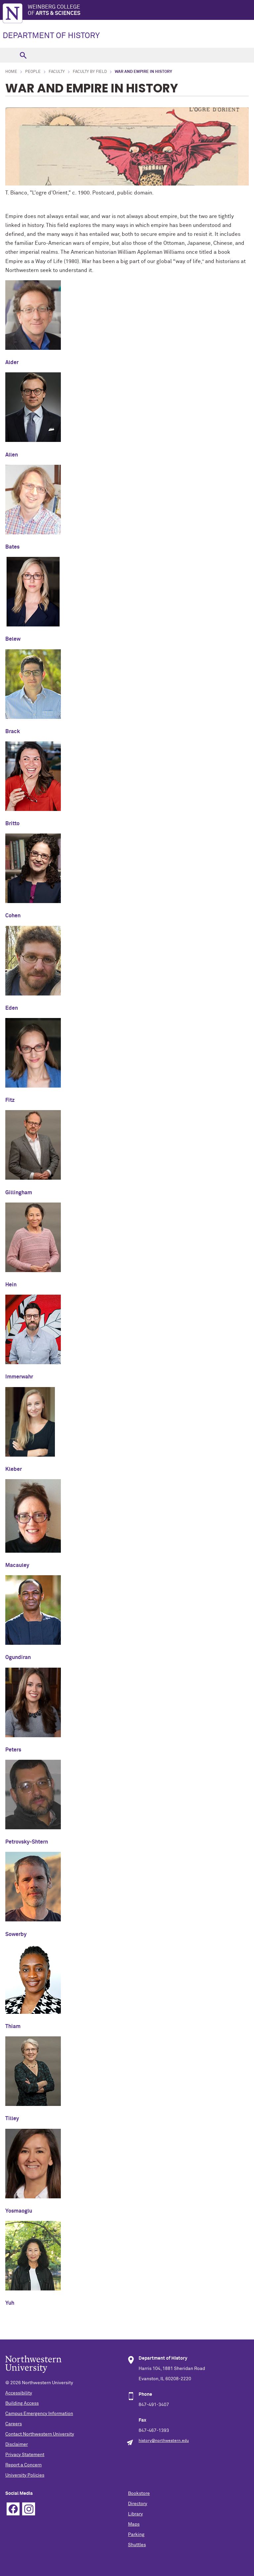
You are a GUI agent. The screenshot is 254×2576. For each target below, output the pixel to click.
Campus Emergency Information (39, 2413)
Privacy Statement (24, 2454)
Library (135, 2514)
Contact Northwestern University (39, 2434)
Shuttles (137, 2545)
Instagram (28, 2508)
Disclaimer (16, 2444)
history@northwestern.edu (164, 2441)
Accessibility (18, 2393)
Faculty (57, 72)
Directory (137, 2503)
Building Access (22, 2403)
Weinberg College (141, 10)
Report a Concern (23, 2465)
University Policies (24, 2475)
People (33, 72)
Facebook (13, 2508)
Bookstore (139, 2493)
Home (11, 72)
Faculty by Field (90, 72)
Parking (136, 2534)
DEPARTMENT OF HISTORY (51, 36)
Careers (13, 2424)
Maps (134, 2524)
